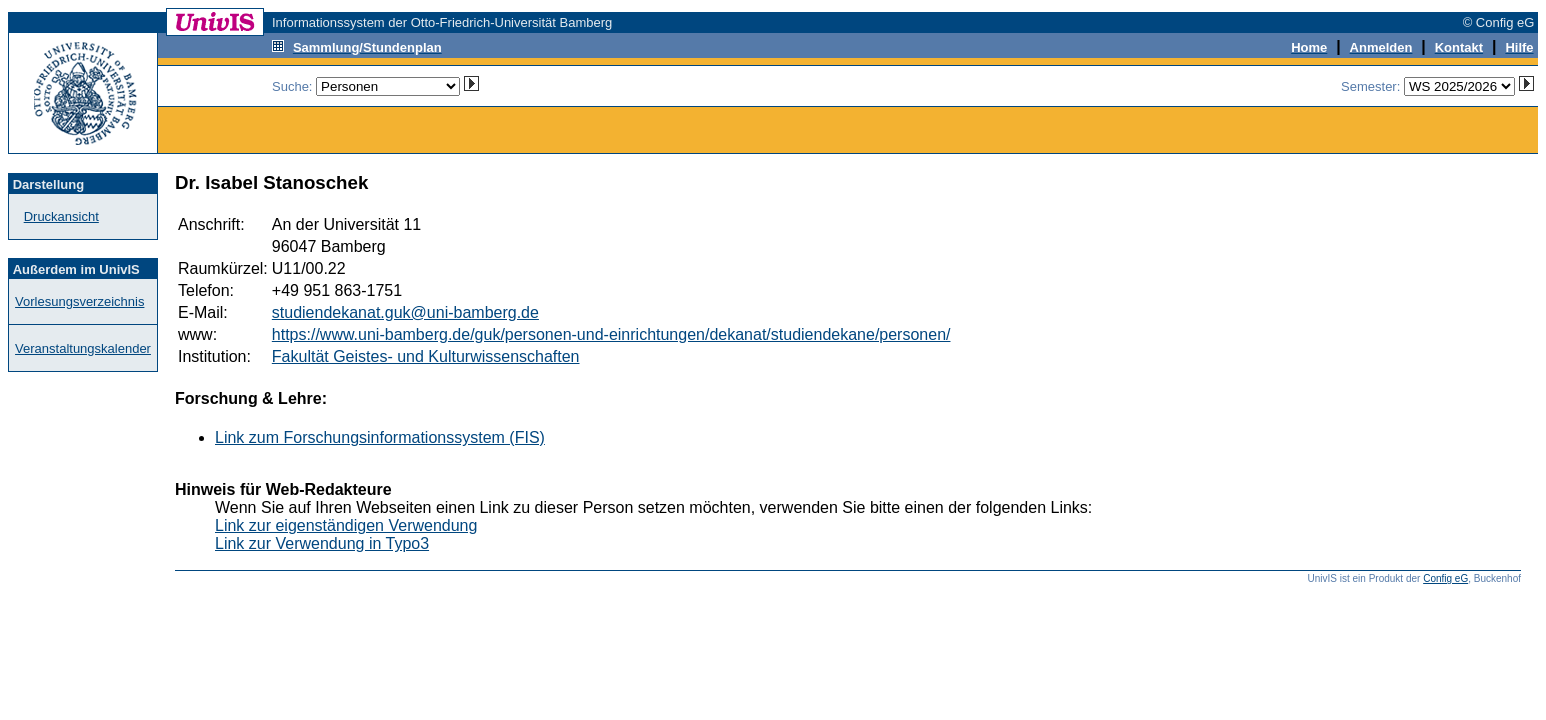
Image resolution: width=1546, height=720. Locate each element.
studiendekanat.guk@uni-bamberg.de (405, 312)
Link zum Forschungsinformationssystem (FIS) (380, 437)
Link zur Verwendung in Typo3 (322, 543)
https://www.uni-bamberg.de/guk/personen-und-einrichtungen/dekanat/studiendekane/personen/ (611, 334)
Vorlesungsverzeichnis (79, 301)
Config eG (1445, 578)
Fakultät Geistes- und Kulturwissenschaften (426, 356)
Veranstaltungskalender (83, 348)
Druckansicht (61, 216)
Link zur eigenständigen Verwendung (346, 525)
